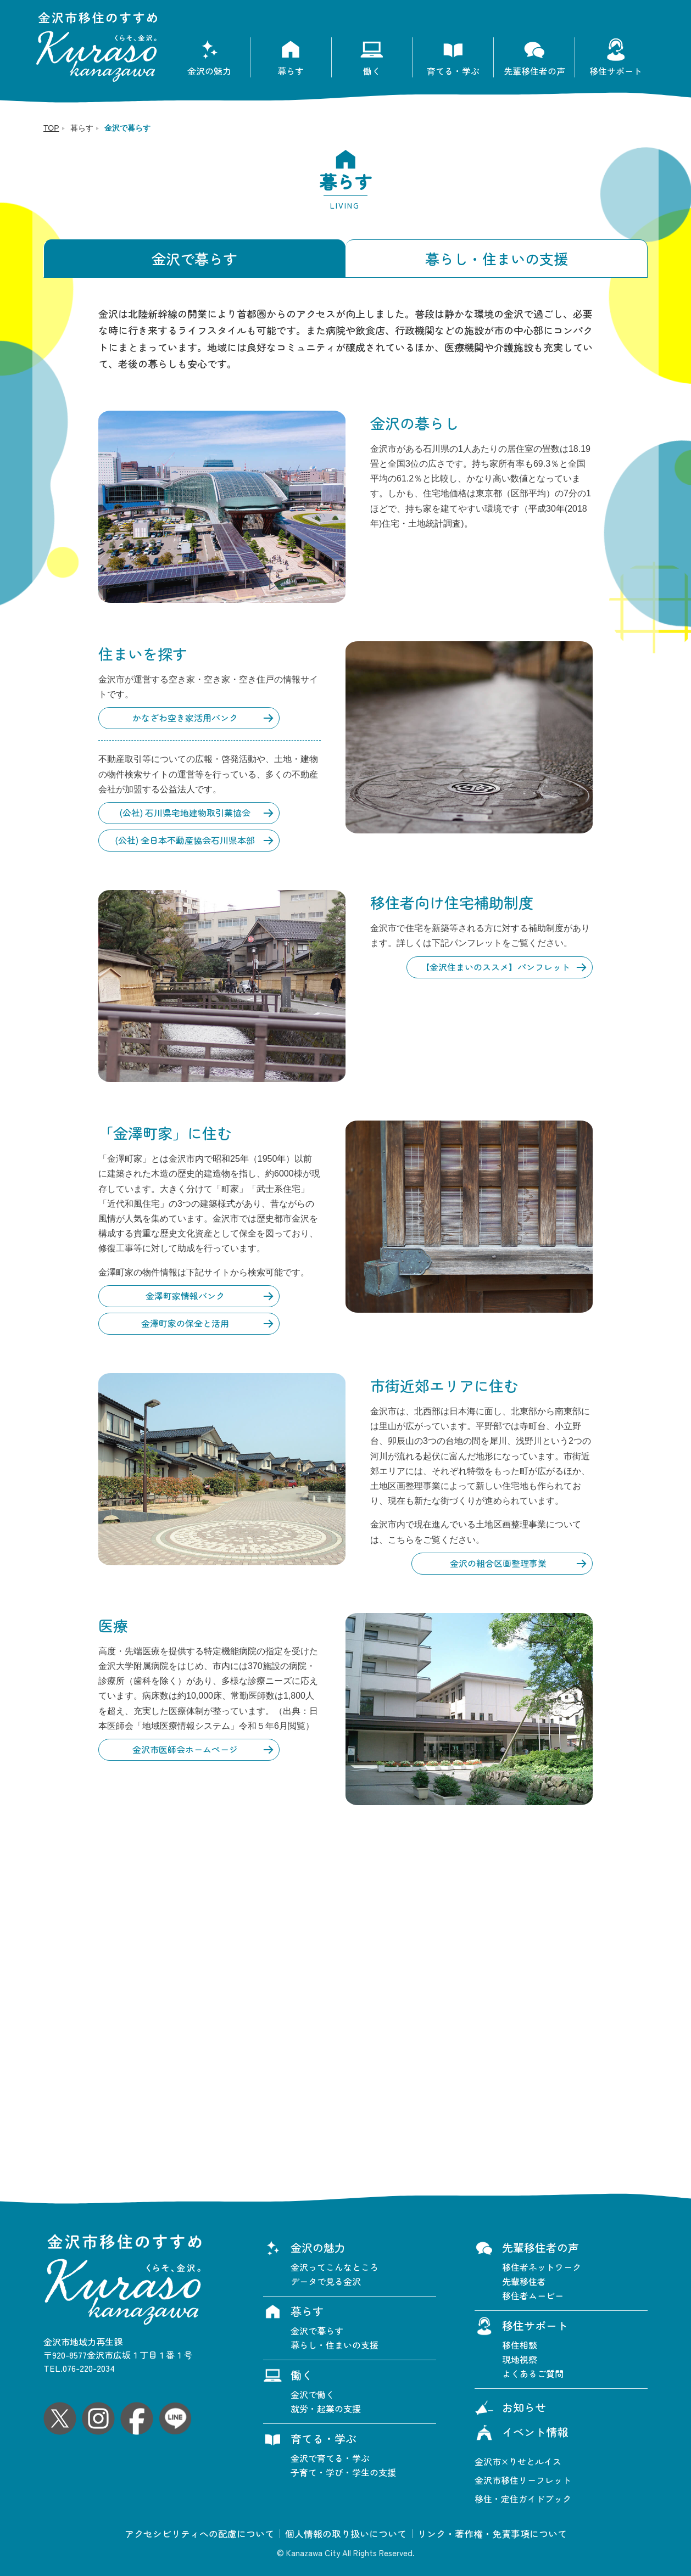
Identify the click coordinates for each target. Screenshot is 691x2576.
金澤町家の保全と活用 (185, 1323)
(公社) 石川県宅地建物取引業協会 (184, 812)
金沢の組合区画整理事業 (498, 1563)
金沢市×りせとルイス (518, 2461)
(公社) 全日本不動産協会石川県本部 (185, 840)
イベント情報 (521, 2433)
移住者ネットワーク (541, 2266)
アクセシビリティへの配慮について (199, 2533)
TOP (51, 128)
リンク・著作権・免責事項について (492, 2533)
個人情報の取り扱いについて (345, 2533)
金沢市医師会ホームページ (185, 1749)
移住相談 (519, 2344)
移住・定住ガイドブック (523, 2498)
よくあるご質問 (533, 2373)
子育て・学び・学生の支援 (343, 2472)
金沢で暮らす (194, 258)
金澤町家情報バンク (185, 1295)
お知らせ (510, 2408)
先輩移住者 (524, 2281)
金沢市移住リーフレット (523, 2480)
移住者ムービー (533, 2295)
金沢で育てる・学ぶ (330, 2458)
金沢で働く (313, 2394)
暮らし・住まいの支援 (496, 258)
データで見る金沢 (326, 2281)
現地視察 (519, 2359)
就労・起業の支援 (326, 2408)
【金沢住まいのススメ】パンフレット (495, 966)
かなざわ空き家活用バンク (185, 717)
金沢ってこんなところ (334, 2266)
